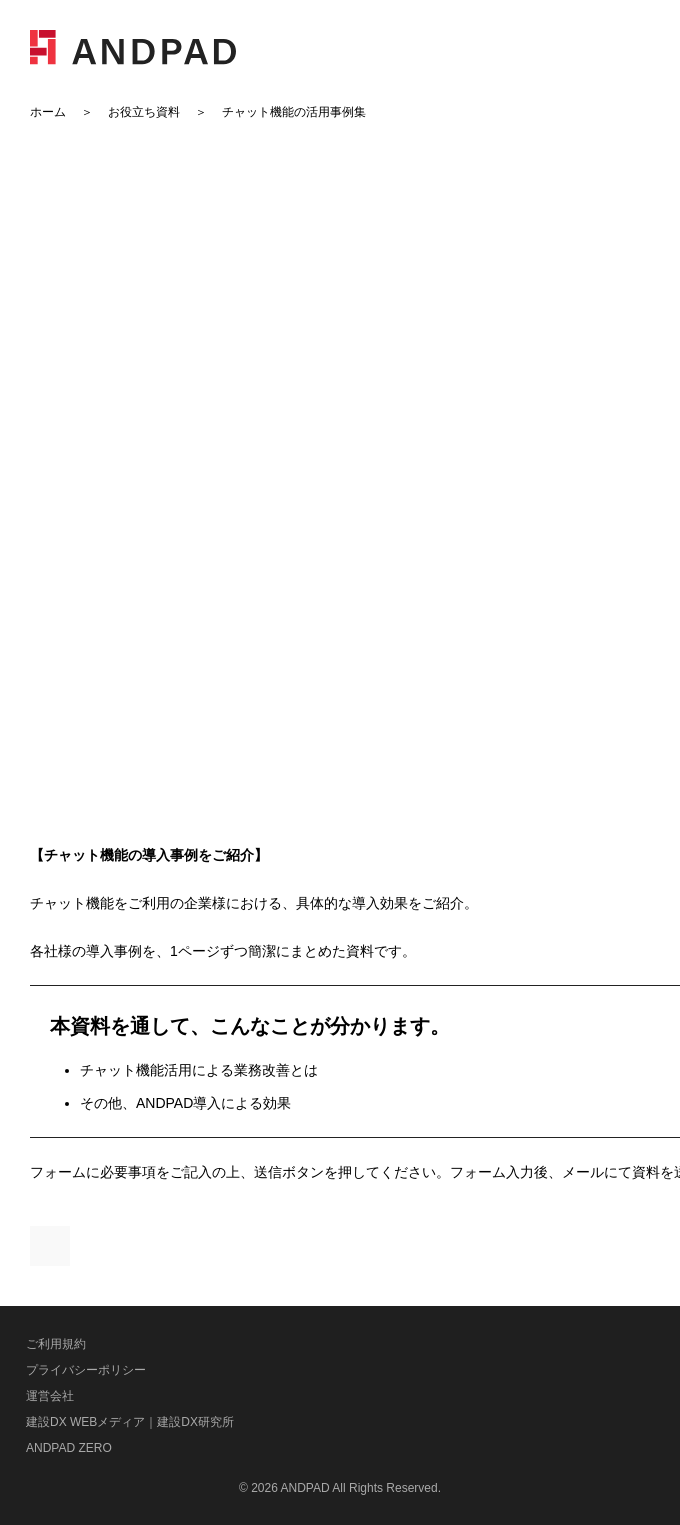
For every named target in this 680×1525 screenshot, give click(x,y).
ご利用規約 (56, 1344)
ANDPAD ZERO (69, 1448)
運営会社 (50, 1396)
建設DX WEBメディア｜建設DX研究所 (130, 1422)
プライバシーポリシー (86, 1370)
